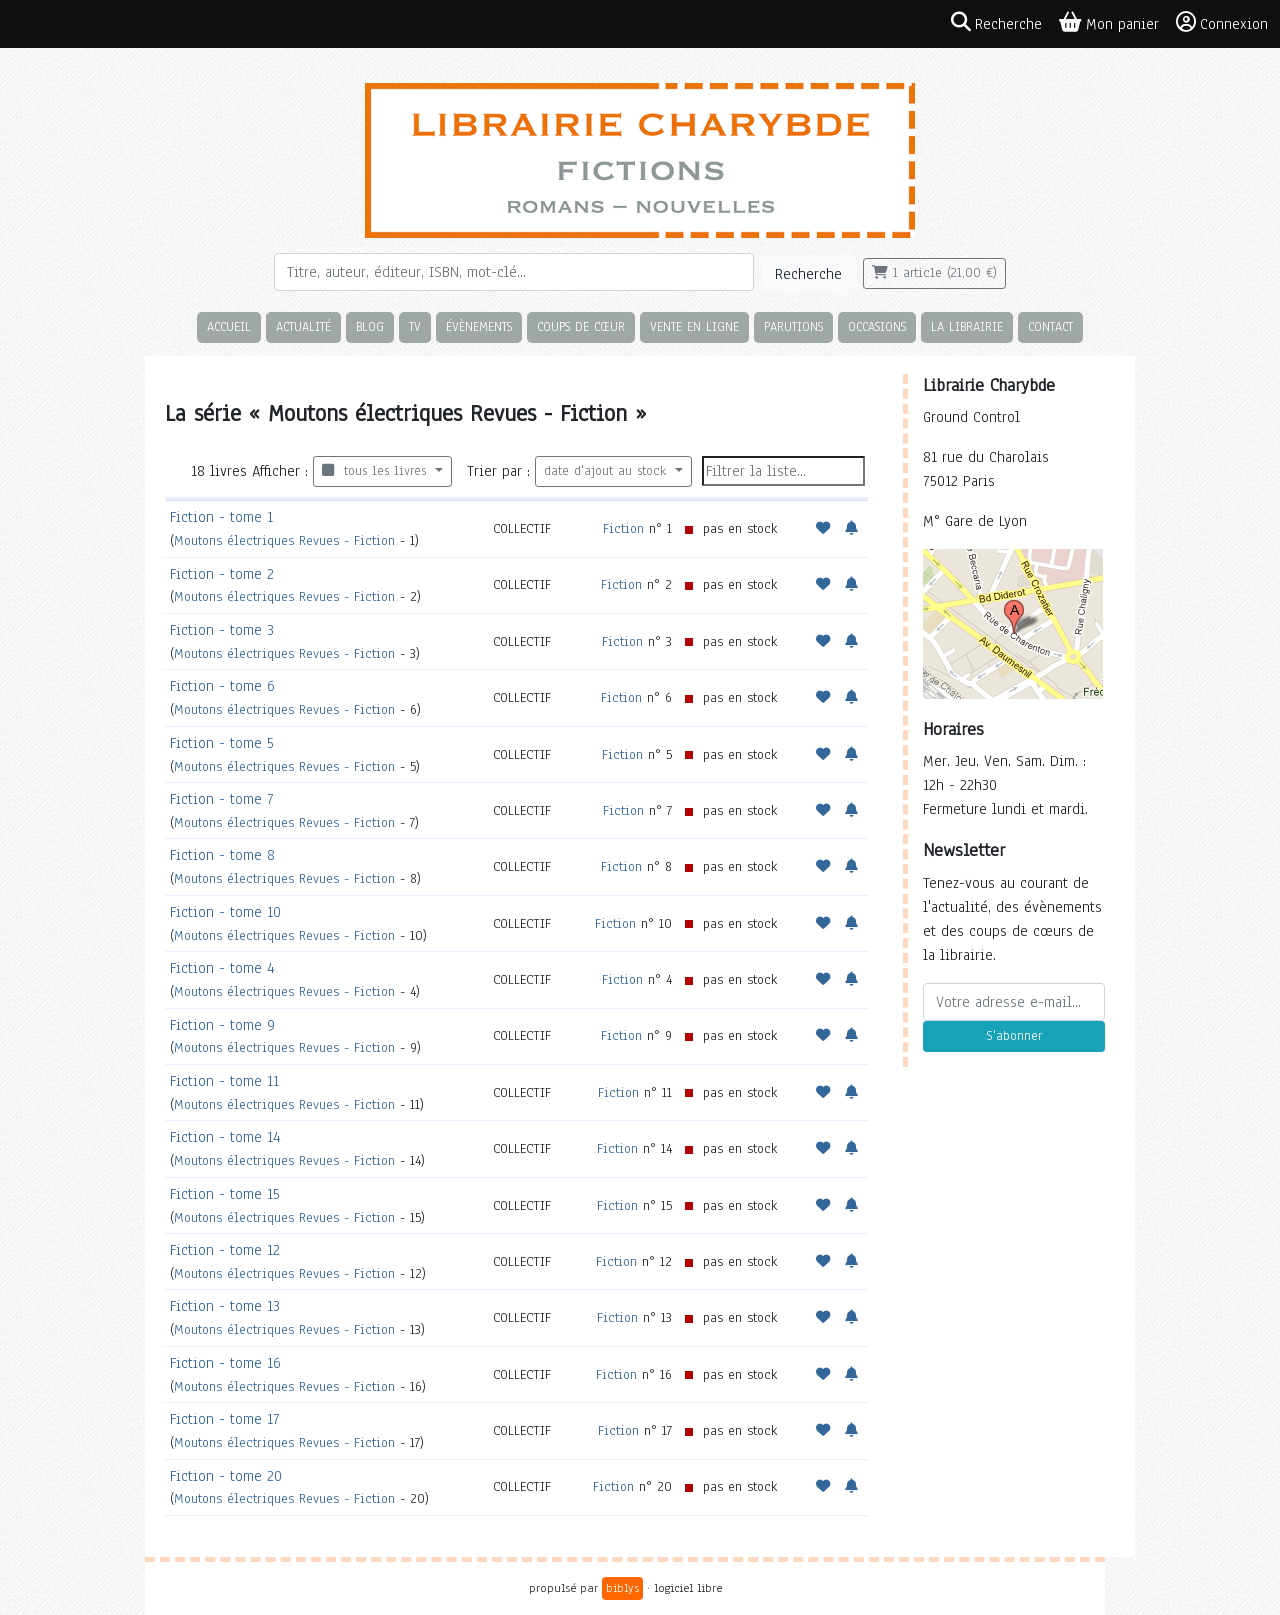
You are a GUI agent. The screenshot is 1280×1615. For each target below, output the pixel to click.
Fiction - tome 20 (226, 1476)
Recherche (808, 274)
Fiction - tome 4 (222, 968)
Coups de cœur (581, 326)
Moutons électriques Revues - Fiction (287, 540)
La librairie (967, 326)
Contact (1050, 326)
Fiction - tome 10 (225, 912)
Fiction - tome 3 (222, 630)
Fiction (623, 528)
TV (415, 326)
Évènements (479, 326)
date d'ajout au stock (607, 471)
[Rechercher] (514, 272)
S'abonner (1014, 1036)
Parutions (793, 326)
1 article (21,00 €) (934, 273)
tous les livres (376, 471)
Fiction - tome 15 (225, 1194)
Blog (370, 326)
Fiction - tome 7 (221, 799)
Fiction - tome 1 (221, 517)
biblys (622, 1588)
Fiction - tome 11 (224, 1081)
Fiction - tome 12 (225, 1250)
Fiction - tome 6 (222, 686)
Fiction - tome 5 (222, 743)
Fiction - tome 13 (225, 1306)
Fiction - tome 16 (225, 1363)
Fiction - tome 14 (225, 1137)
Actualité (303, 326)
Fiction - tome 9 (222, 1025)
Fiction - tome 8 (222, 855)
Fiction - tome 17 (224, 1419)
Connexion (1222, 23)
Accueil (229, 326)
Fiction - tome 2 (222, 574)
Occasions (877, 326)
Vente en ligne (694, 326)
